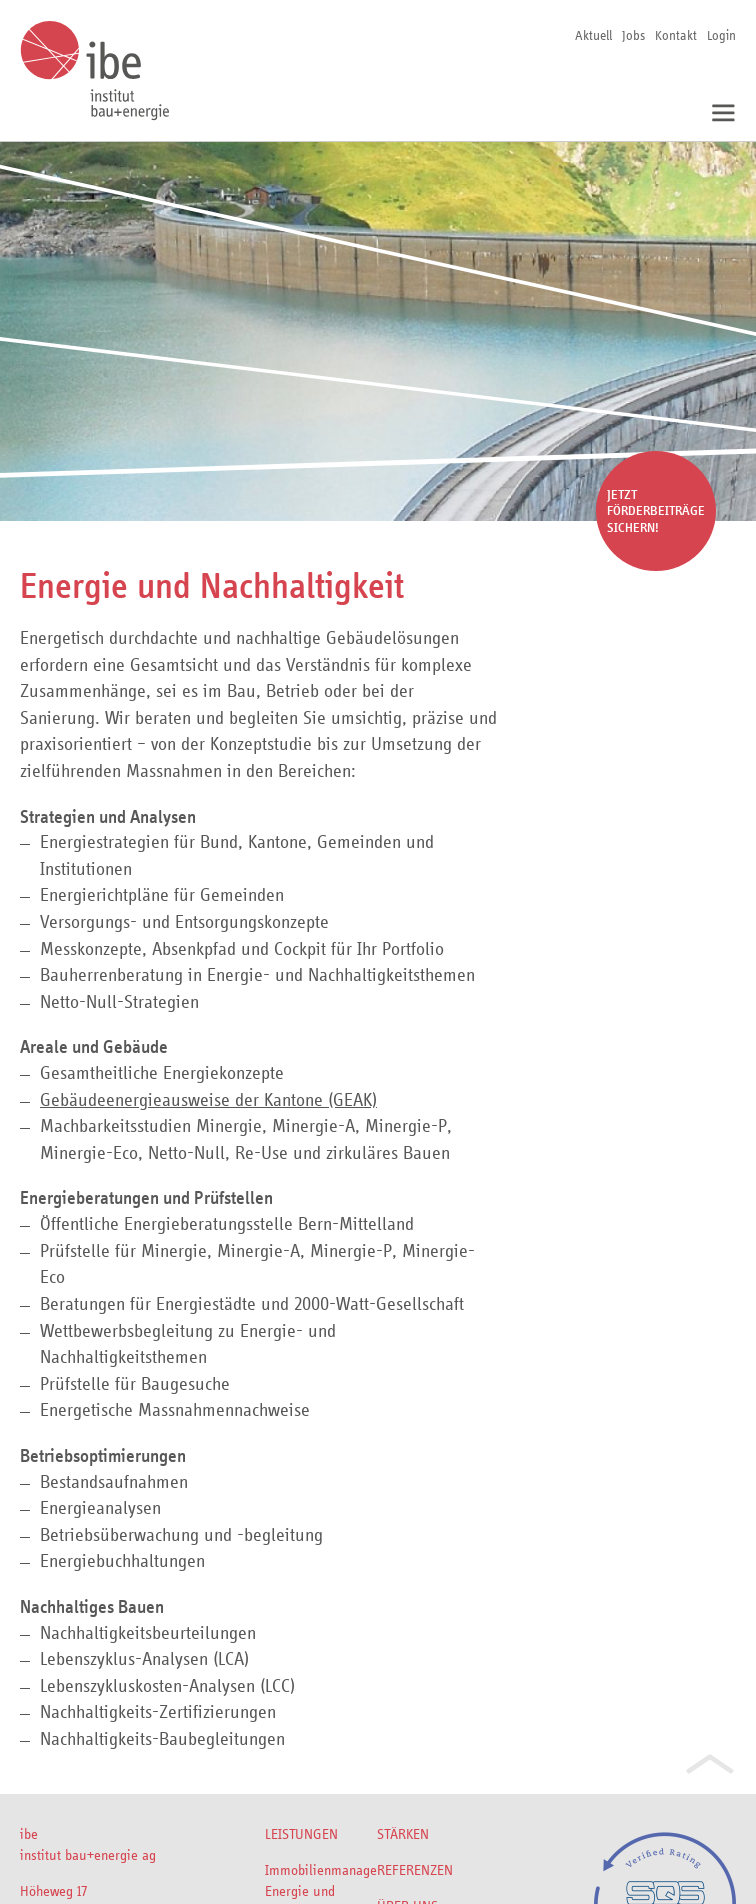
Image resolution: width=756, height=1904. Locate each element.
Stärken (403, 1834)
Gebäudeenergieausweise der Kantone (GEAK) (208, 1100)
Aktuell (593, 35)
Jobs (633, 35)
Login (721, 35)
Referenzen (415, 1870)
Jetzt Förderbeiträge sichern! (656, 511)
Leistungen (301, 1834)
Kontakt (676, 35)
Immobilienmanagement (321, 1870)
